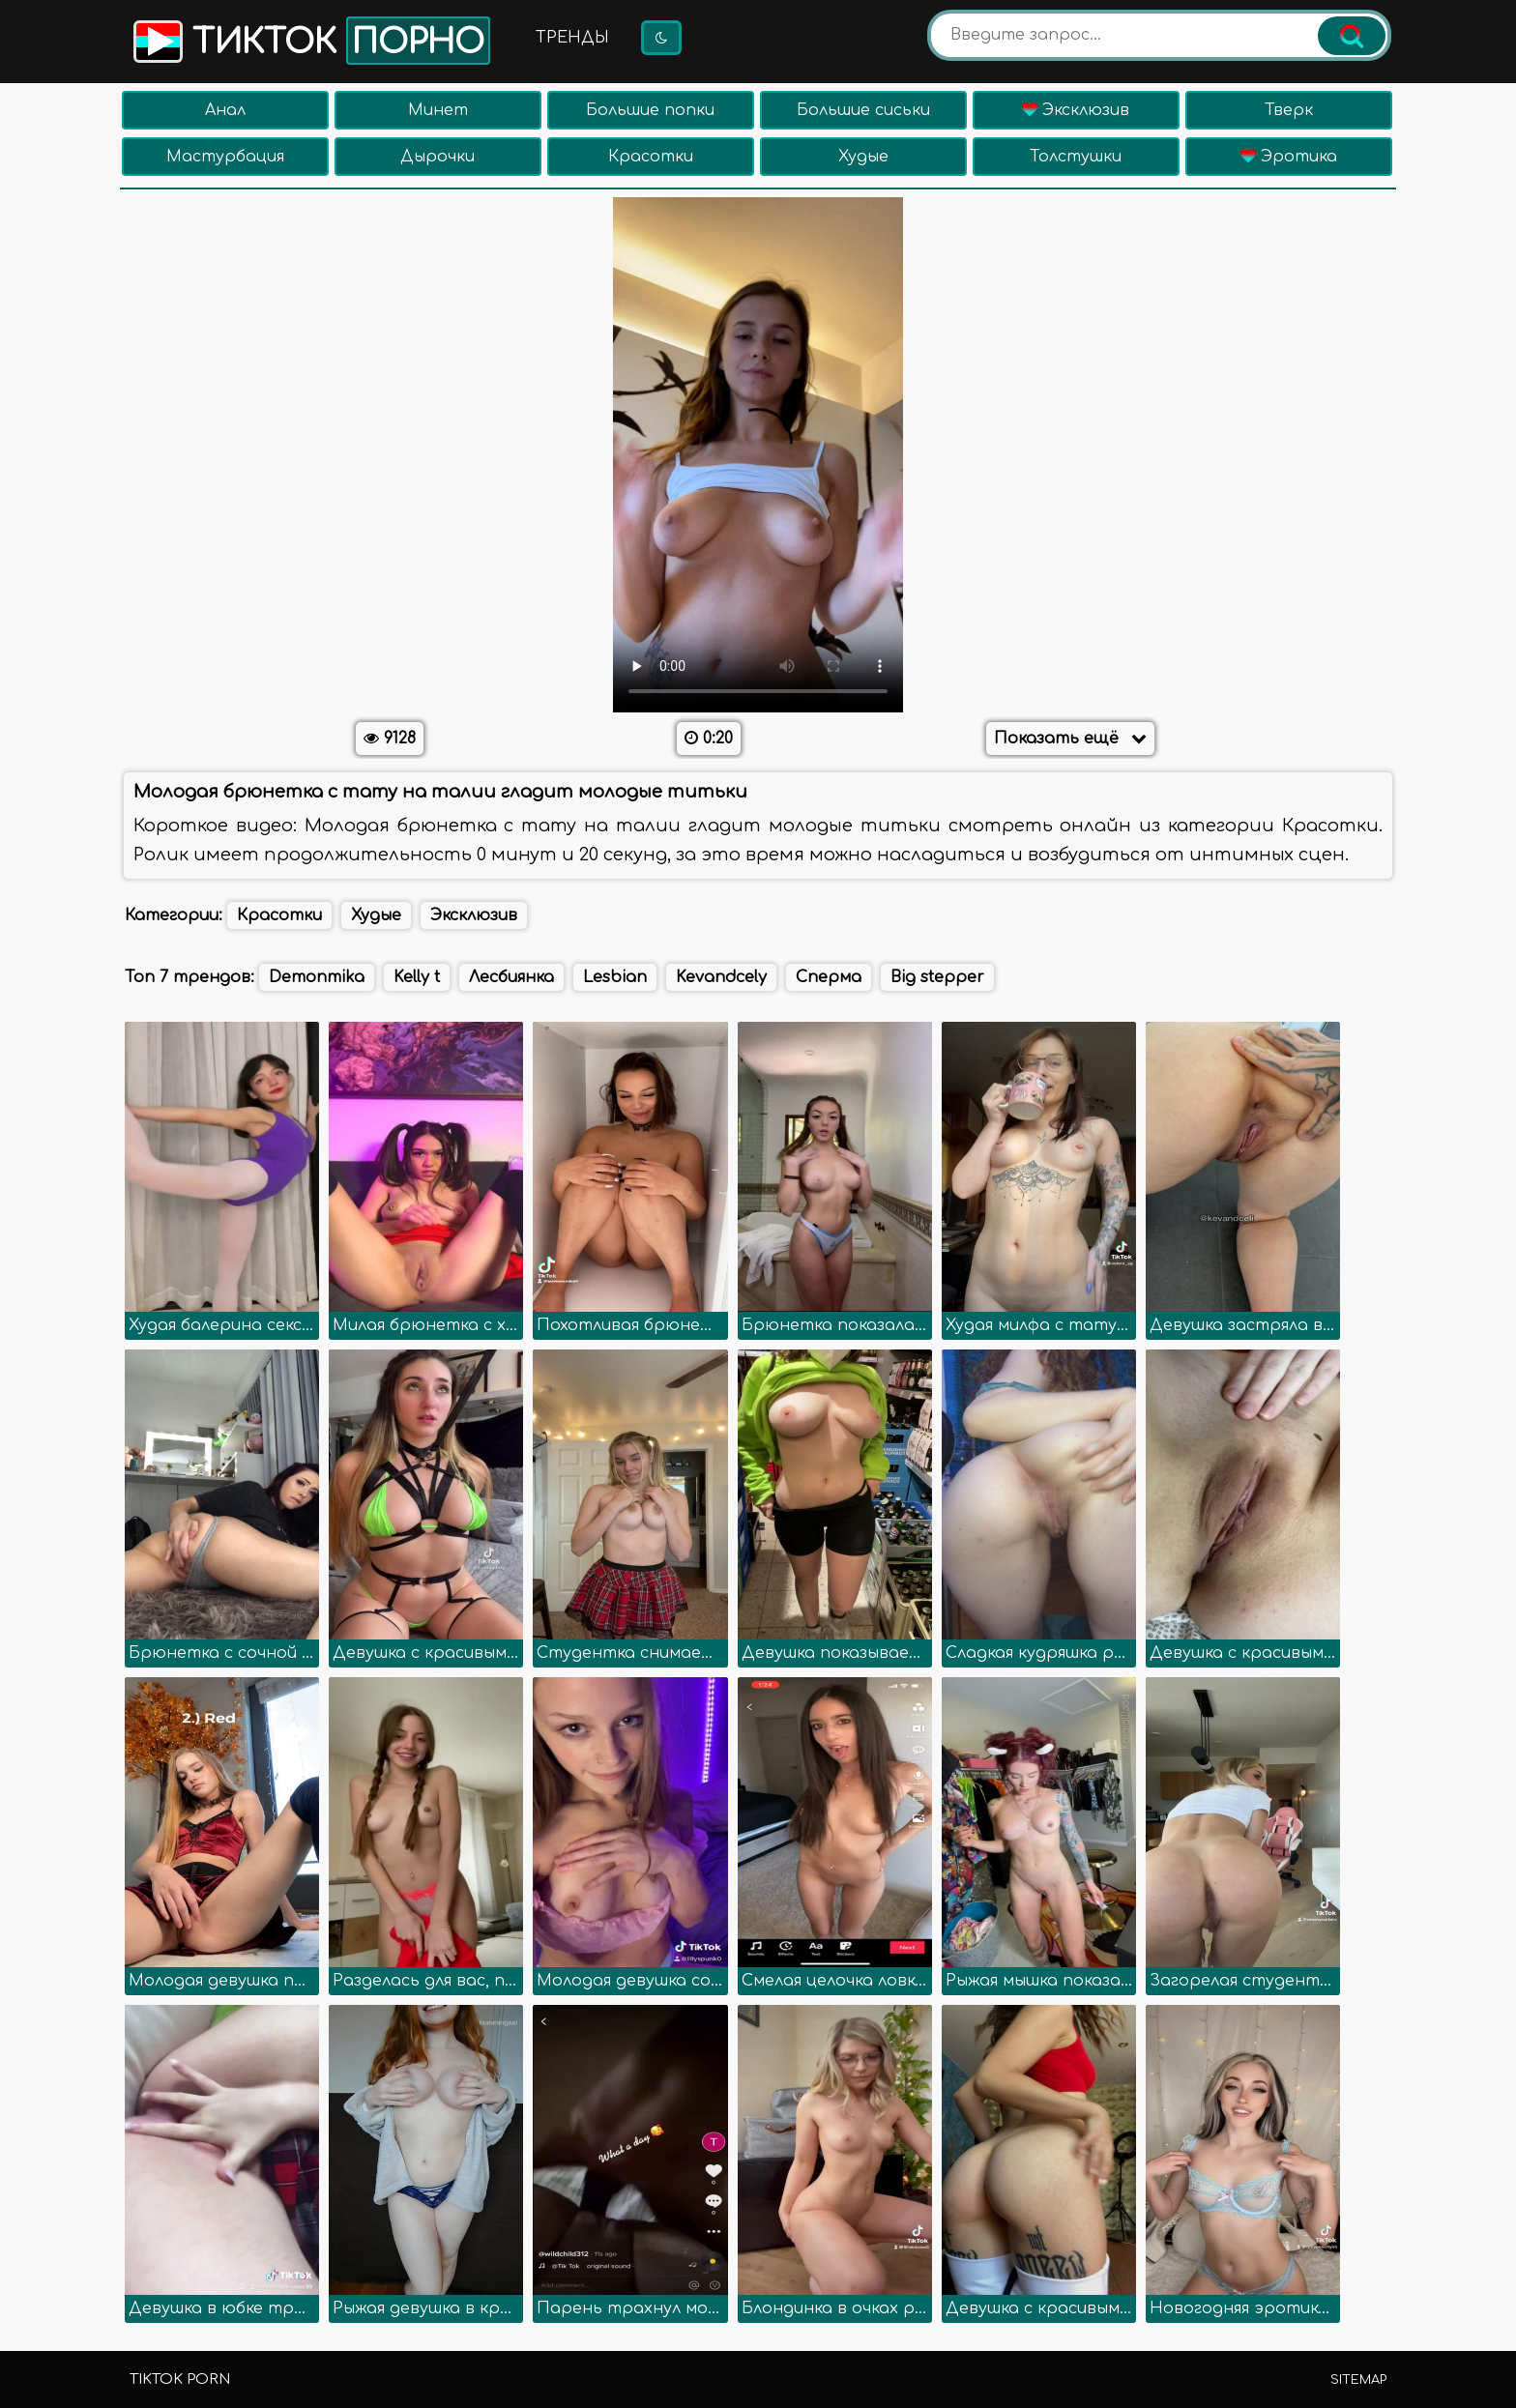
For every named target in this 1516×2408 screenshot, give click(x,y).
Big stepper (937, 977)
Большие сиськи (863, 110)
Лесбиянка (511, 977)
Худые (863, 156)
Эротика (1288, 156)
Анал (225, 110)
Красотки (650, 156)
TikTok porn (180, 2379)
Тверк (1289, 110)
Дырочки (437, 156)
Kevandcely (721, 977)
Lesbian (615, 977)
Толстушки (1076, 156)
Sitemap (1358, 2380)
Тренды (572, 37)
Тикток (310, 40)
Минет (438, 110)
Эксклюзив (1075, 110)
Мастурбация (225, 156)
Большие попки (650, 110)
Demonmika (316, 977)
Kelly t (417, 977)
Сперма (828, 977)
